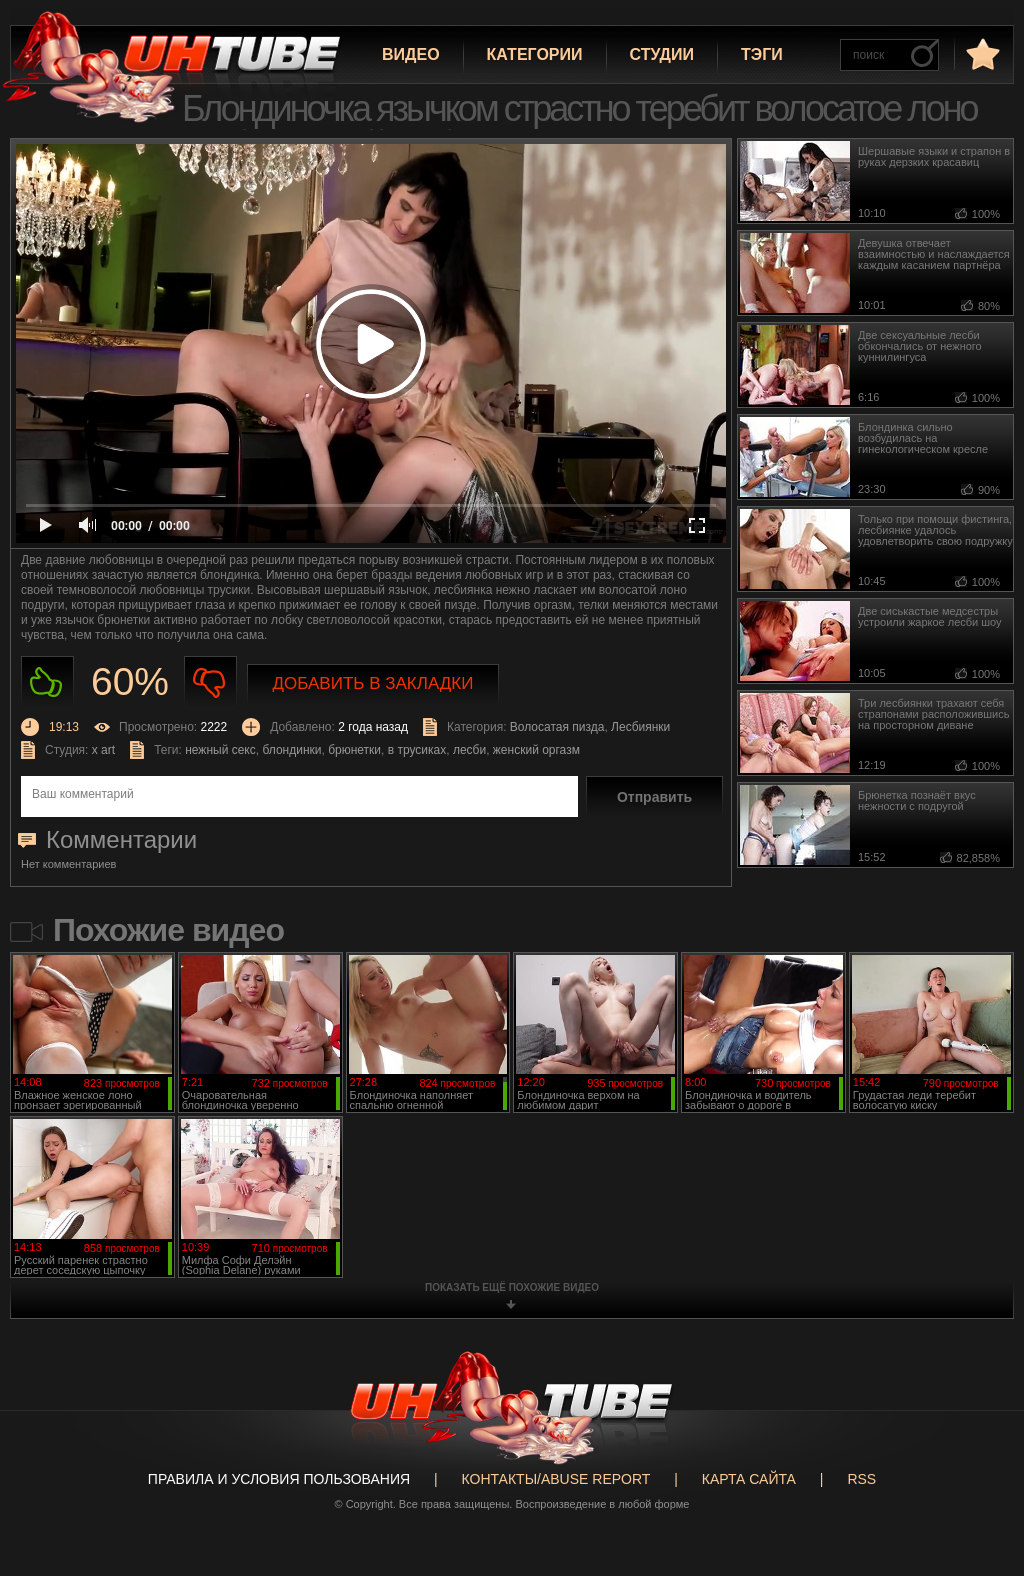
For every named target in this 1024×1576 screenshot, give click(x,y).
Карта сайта (749, 1479)
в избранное (981, 53)
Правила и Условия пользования (279, 1479)
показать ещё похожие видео (512, 1287)
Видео (411, 54)
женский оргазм (536, 750)
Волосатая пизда (557, 727)
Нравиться (47, 682)
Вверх (979, 1486)
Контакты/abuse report (556, 1479)
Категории (535, 54)
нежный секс (220, 750)
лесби (469, 750)
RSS (861, 1479)
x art (103, 750)
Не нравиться (210, 682)
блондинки (291, 750)
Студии (662, 54)
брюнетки (354, 750)
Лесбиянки (640, 727)
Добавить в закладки (373, 683)
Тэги (762, 54)
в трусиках (417, 750)
